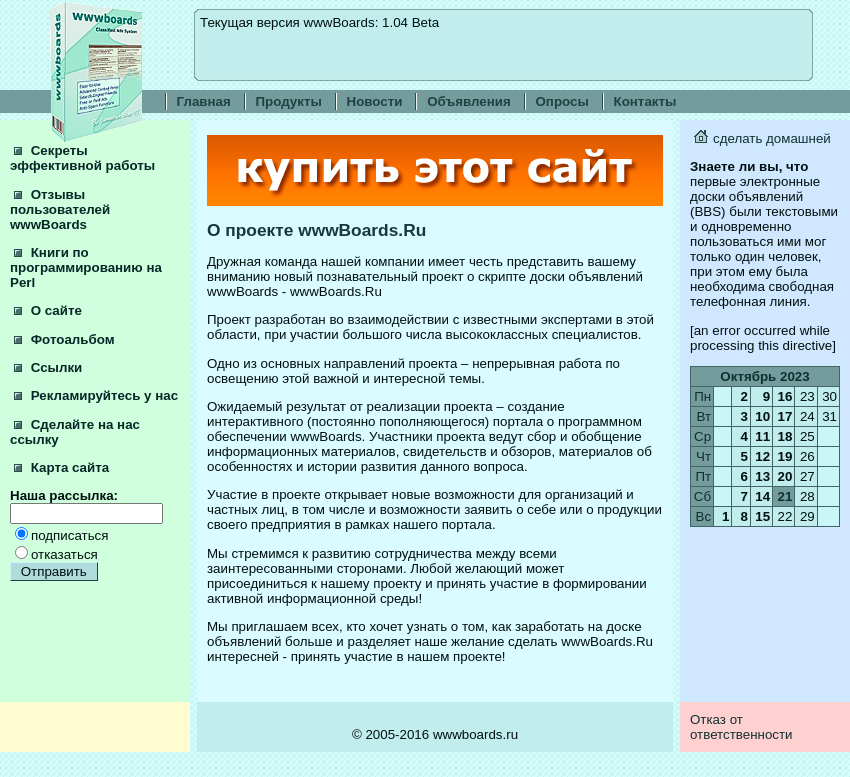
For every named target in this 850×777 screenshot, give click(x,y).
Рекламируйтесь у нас (96, 395)
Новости (375, 101)
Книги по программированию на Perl (86, 267)
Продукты (289, 101)
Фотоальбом (64, 339)
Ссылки (48, 367)
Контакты (645, 101)
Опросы (562, 101)
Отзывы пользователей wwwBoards (60, 209)
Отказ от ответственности (741, 727)
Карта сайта (61, 467)
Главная (204, 101)
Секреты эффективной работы (82, 158)
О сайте (48, 310)
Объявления (469, 101)
